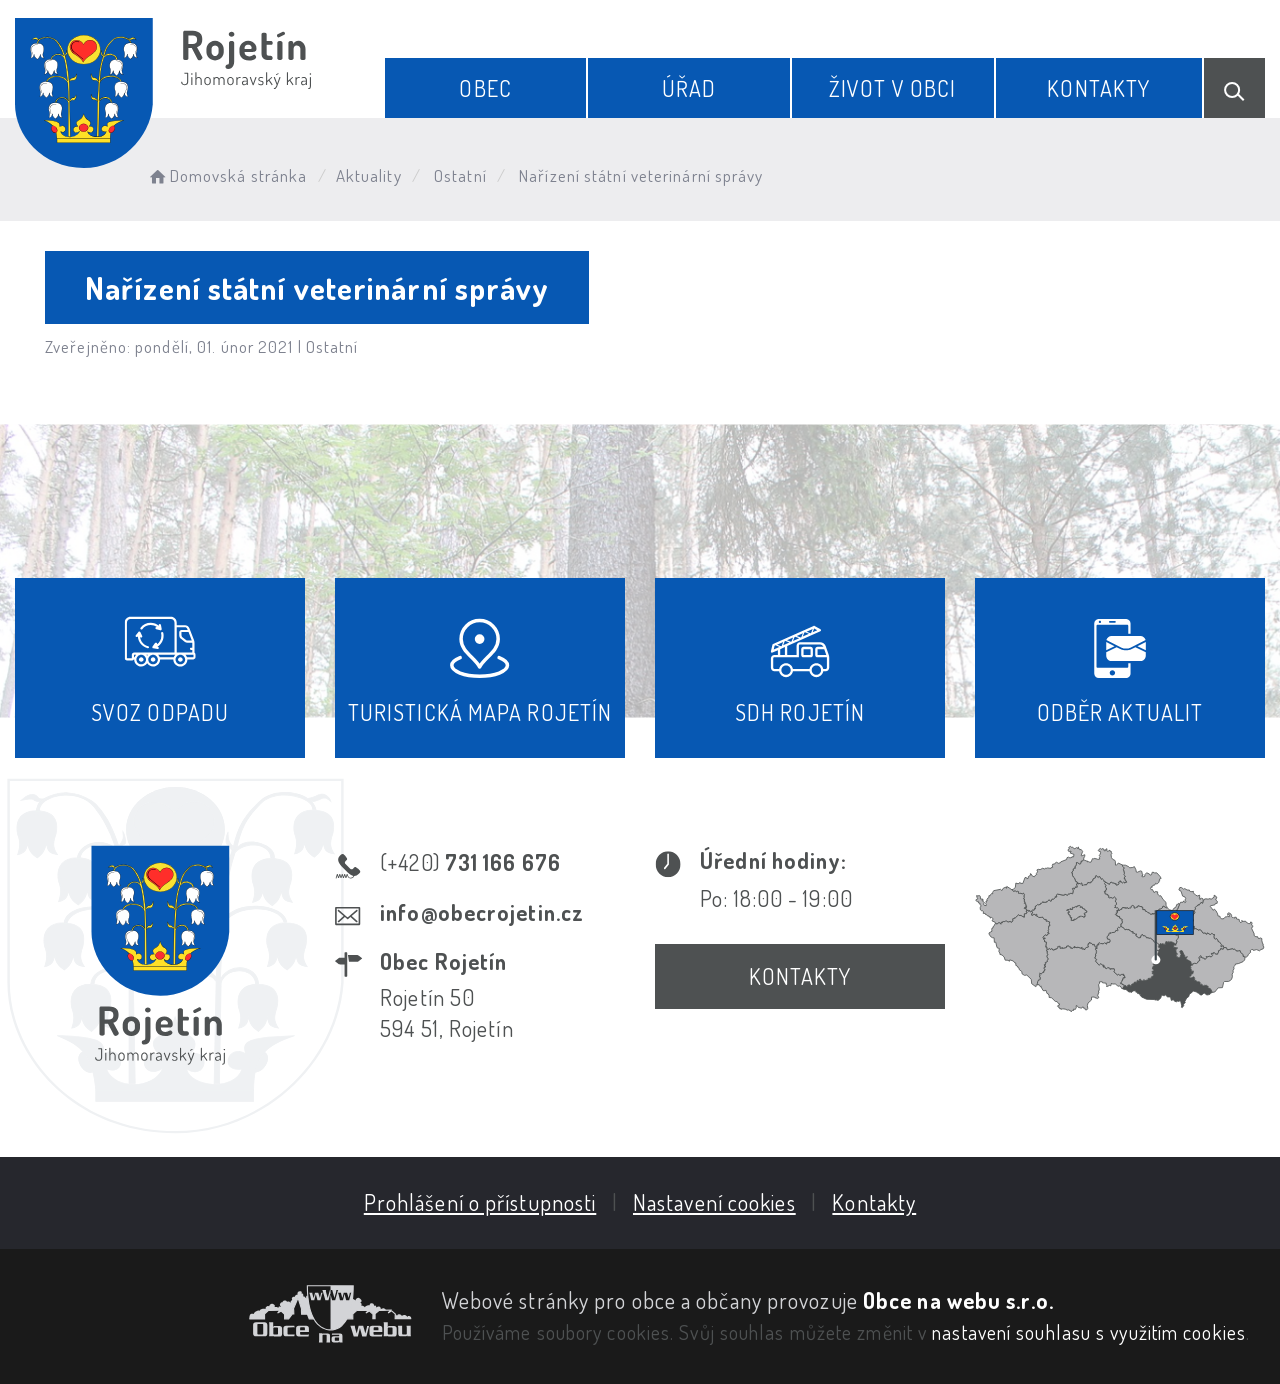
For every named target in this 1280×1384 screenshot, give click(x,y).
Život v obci (892, 88)
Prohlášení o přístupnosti (480, 1202)
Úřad (689, 88)
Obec (485, 88)
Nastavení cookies (714, 1202)
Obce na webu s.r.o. (958, 1300)
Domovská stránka (226, 175)
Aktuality (369, 175)
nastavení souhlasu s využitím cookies (1089, 1332)
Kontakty (1098, 88)
